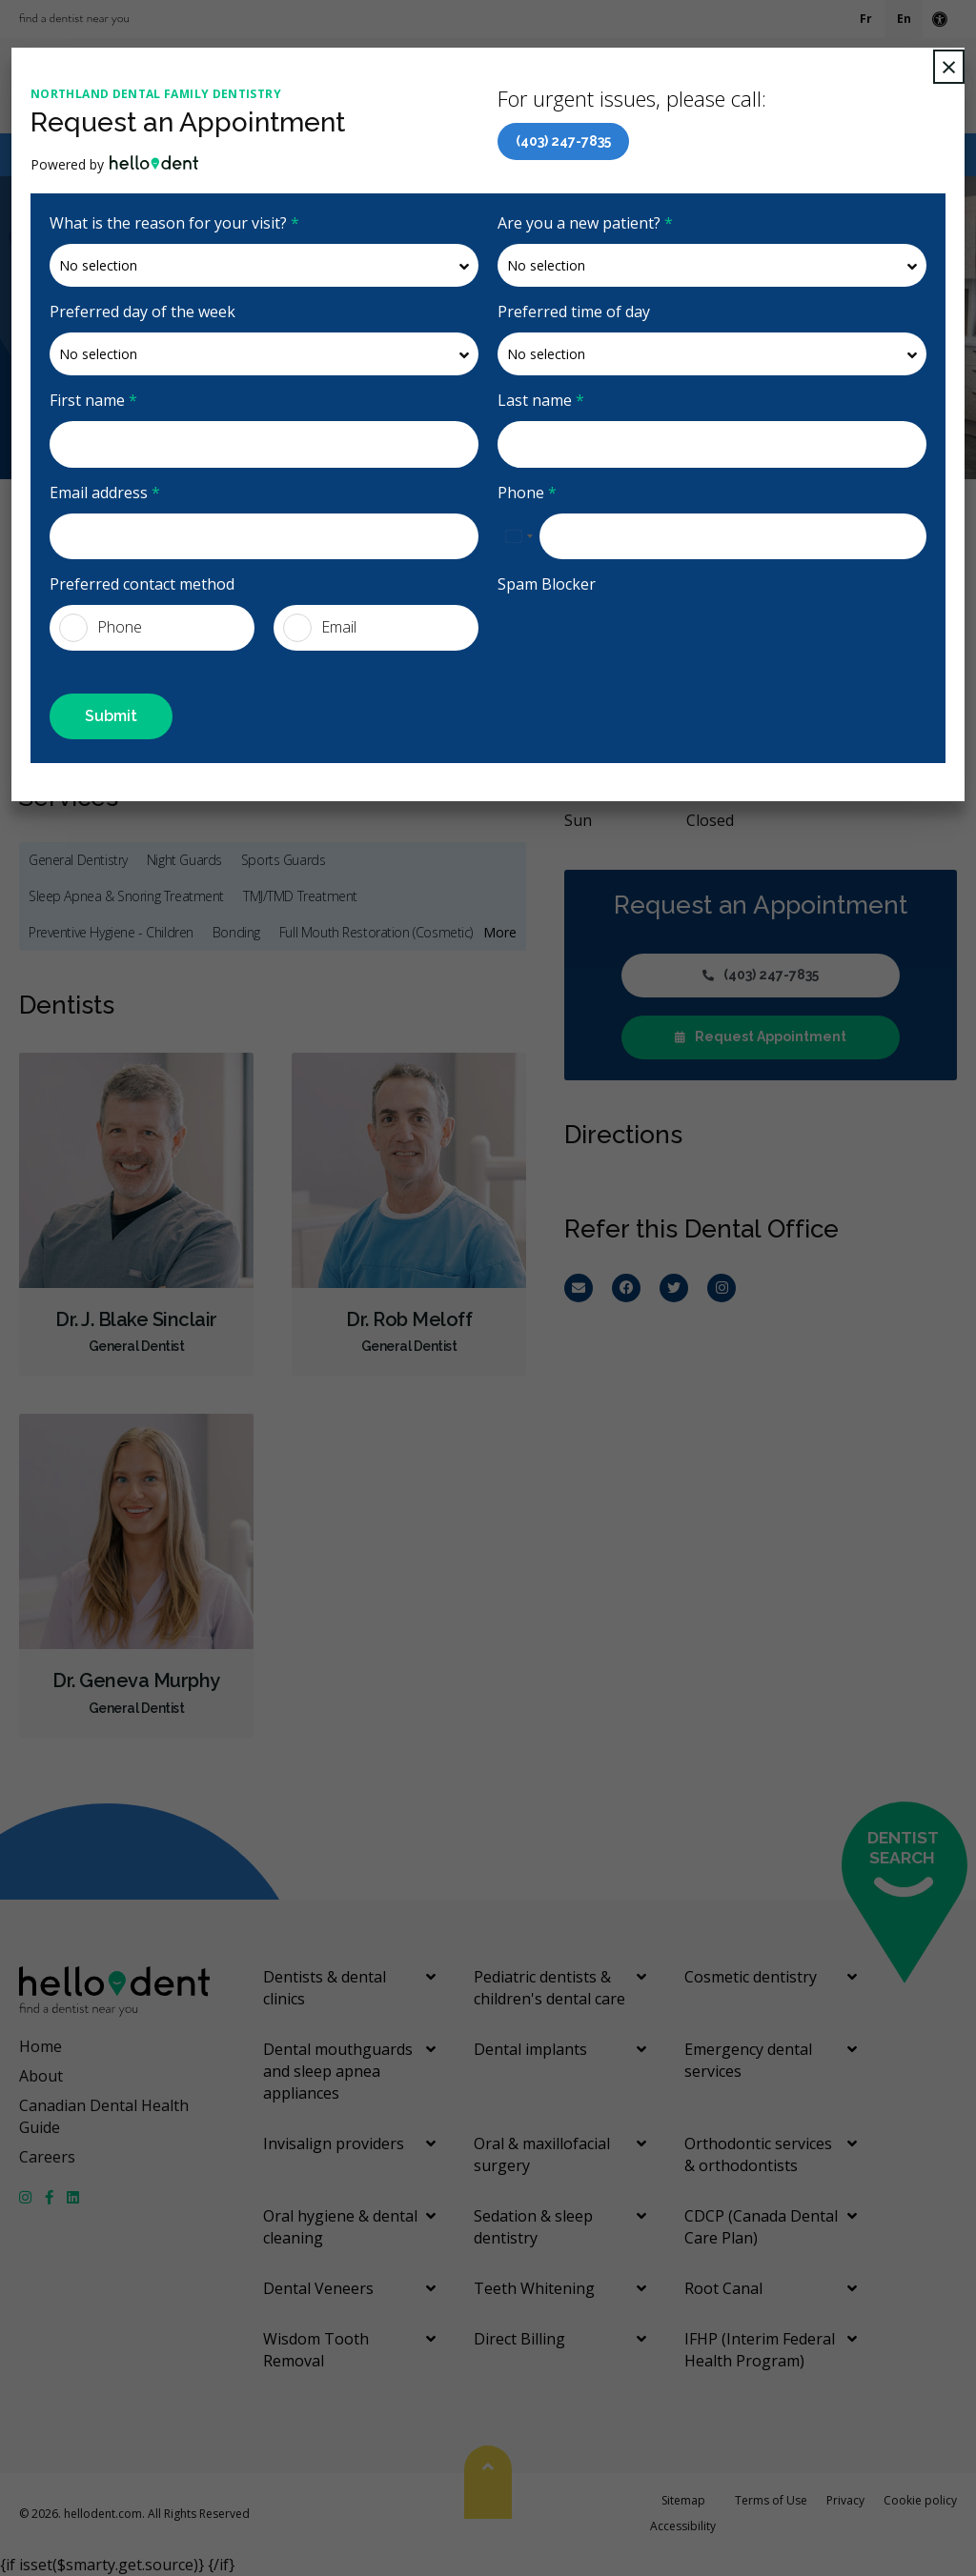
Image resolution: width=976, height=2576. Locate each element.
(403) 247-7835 (563, 141)
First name (93, 400)
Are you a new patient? (585, 222)
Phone (527, 492)
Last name (541, 400)
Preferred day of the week (142, 311)
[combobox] (518, 536)
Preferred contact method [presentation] (142, 584)
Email (319, 628)
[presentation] (609, 633)
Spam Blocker (547, 584)
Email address (105, 492)
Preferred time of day (574, 311)
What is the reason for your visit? (174, 222)
